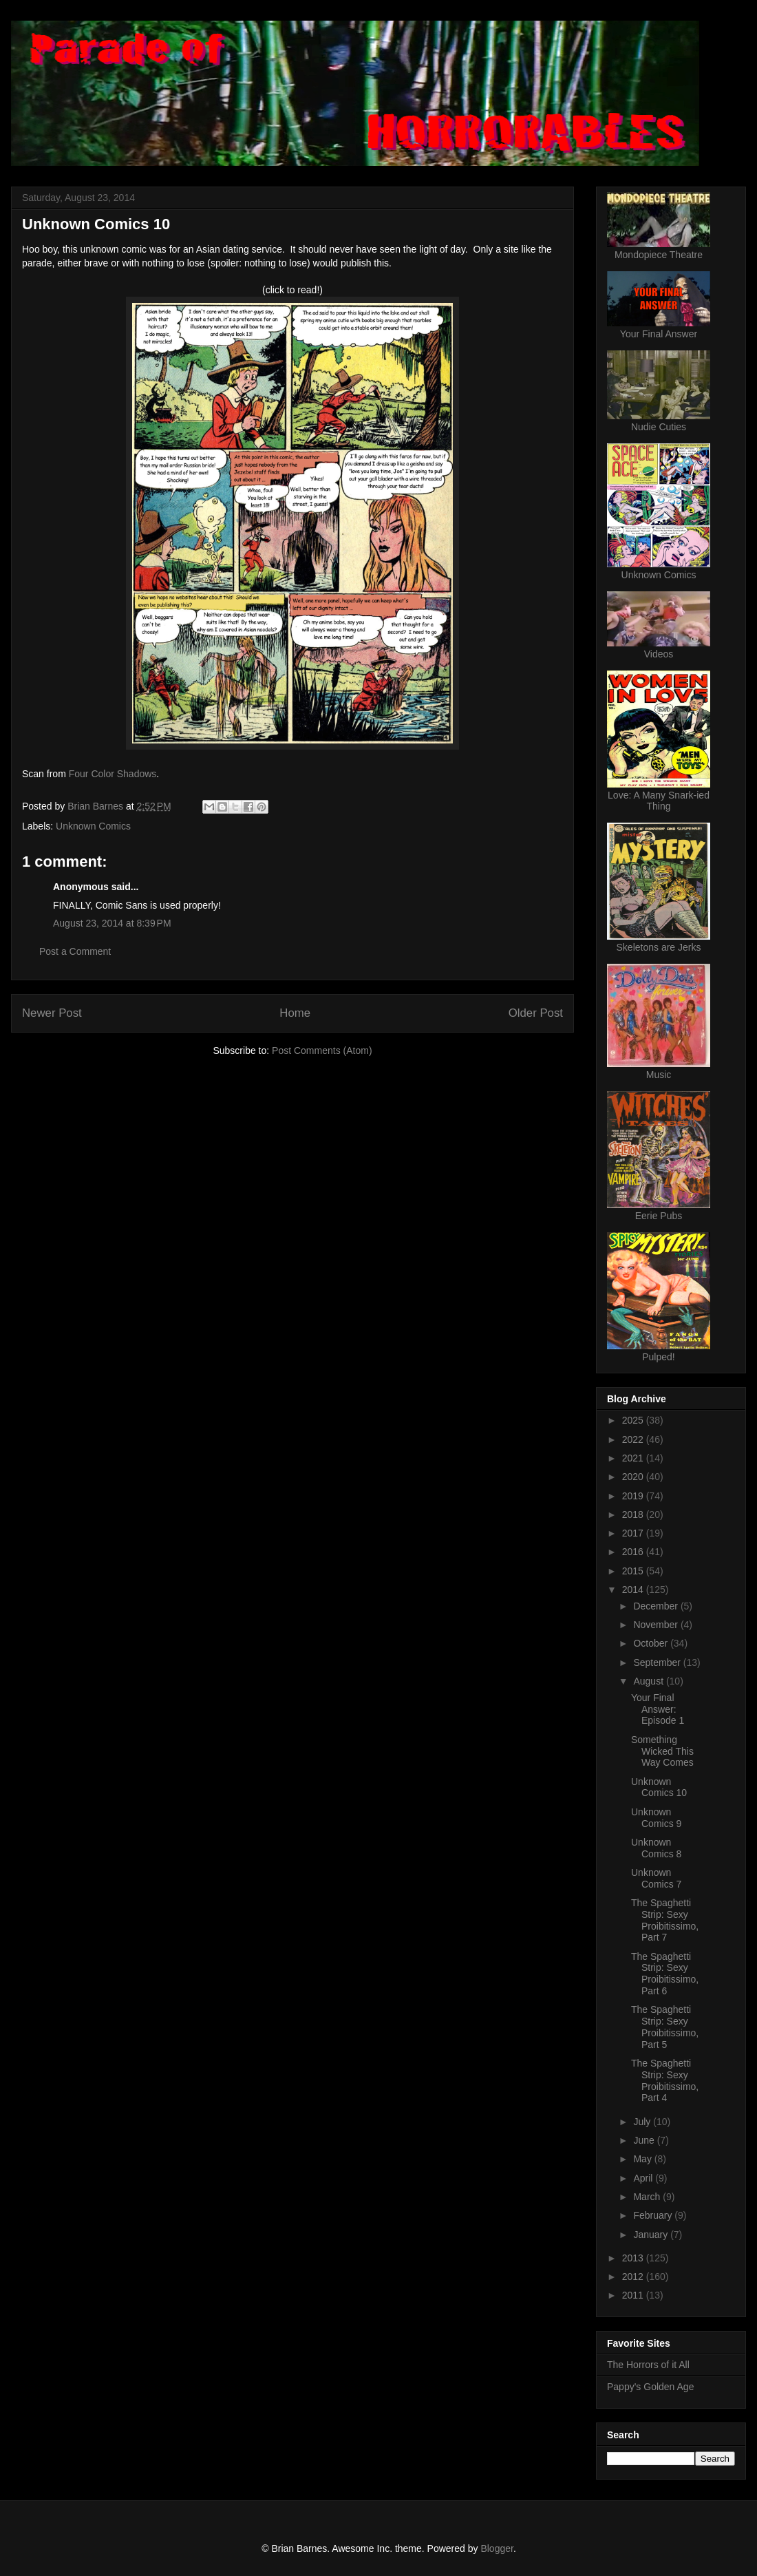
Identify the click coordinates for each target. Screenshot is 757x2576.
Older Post (536, 1013)
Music (659, 1074)
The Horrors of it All (648, 2364)
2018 (634, 1514)
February (653, 2215)
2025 (634, 1420)
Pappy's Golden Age (650, 2386)
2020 (634, 1476)
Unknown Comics (93, 826)
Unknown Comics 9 (656, 1817)
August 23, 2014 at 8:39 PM (112, 923)
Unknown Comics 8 (656, 1848)
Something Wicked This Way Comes (662, 1751)
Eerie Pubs (658, 1215)
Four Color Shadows (113, 773)
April (644, 2178)
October (651, 1643)
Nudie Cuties (658, 426)
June (645, 2140)
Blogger (496, 2548)
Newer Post (52, 1013)
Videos (659, 653)
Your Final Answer (658, 333)
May (643, 2158)
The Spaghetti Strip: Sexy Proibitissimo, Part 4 (665, 2080)
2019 (634, 1495)
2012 (634, 2276)
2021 (634, 1458)
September (658, 1662)
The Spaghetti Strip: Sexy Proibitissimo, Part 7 (665, 1920)
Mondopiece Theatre (659, 254)
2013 (634, 2257)
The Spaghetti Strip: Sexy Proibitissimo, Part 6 (665, 1973)
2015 (634, 1570)
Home (294, 1013)
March (648, 2196)
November (656, 1624)
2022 (634, 1439)
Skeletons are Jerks (659, 947)
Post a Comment (75, 951)
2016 (634, 1551)
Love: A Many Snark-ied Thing (659, 801)
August (649, 1681)
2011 (634, 2295)
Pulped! (658, 1356)
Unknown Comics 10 (659, 1787)
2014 (634, 1589)
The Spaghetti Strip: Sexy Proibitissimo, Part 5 (665, 2026)
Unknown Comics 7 (656, 1878)
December (656, 1606)
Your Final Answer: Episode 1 (657, 1709)
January (651, 2234)
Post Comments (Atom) (322, 1050)
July (643, 2121)
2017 (634, 1533)
